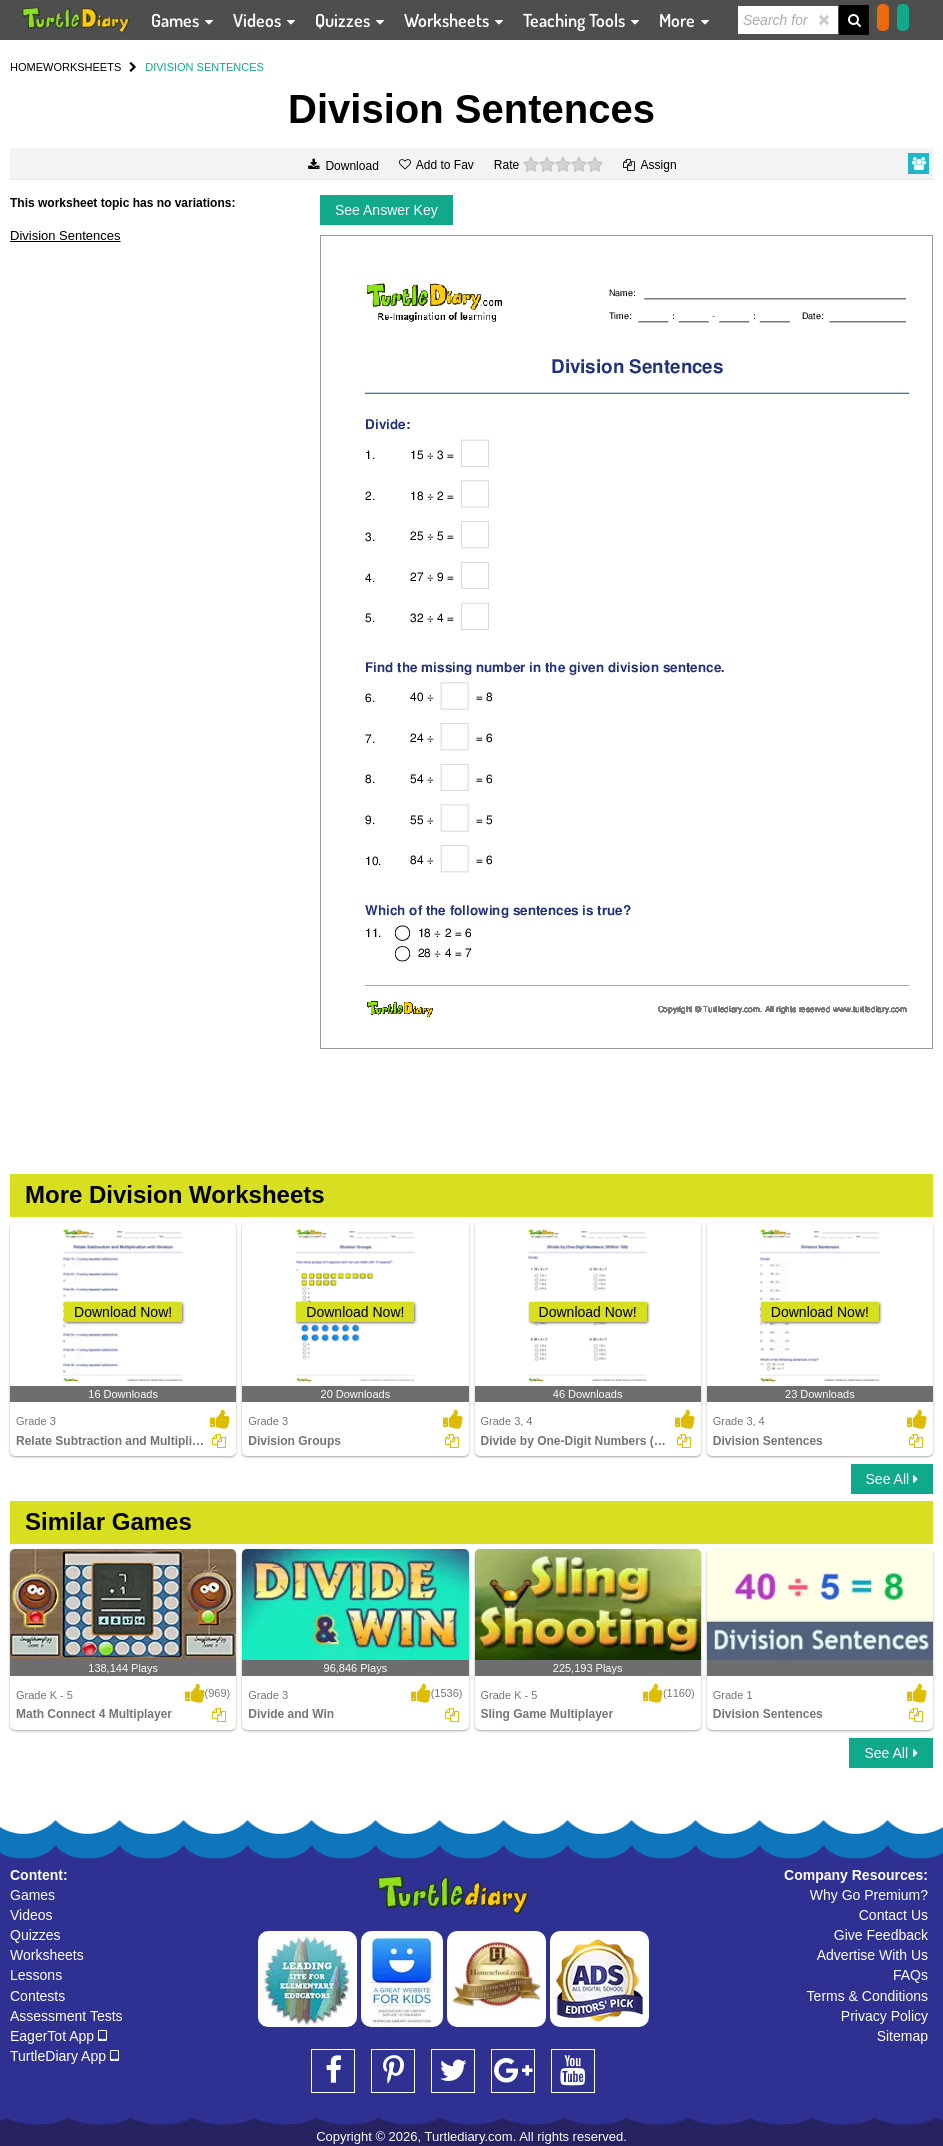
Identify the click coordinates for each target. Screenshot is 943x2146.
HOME (26, 67)
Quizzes (35, 1935)
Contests (37, 1996)
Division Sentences (65, 235)
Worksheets (47, 1955)
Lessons (36, 1975)
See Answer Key (386, 210)
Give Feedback (881, 1935)
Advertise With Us (872, 1955)
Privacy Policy (884, 2016)
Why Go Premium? (869, 1895)
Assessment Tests (66, 2016)
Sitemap (902, 2036)
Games (32, 1895)
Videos (31, 1915)
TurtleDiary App (64, 2056)
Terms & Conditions (867, 1996)
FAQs (910, 1975)
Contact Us (893, 1915)
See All (892, 1479)
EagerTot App (58, 2036)
